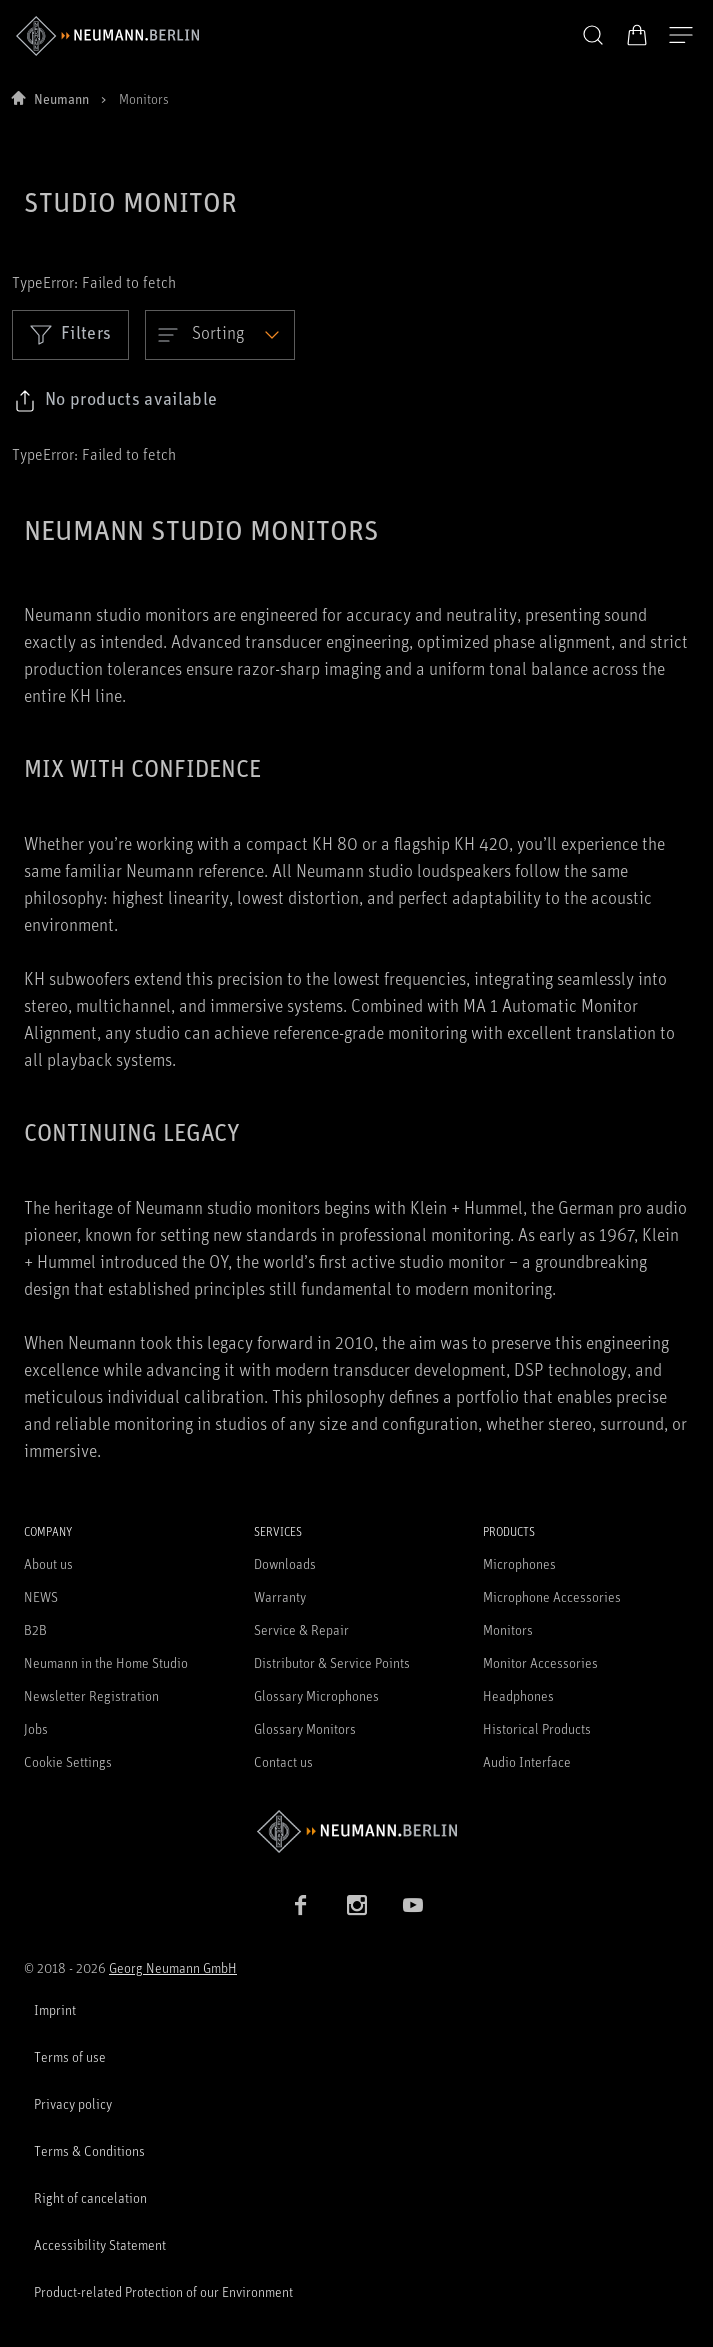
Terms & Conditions (89, 2150)
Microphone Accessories (552, 1596)
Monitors (508, 1629)
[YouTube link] (413, 1905)
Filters (70, 334)
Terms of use (70, 2056)
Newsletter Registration (91, 1695)
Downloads (285, 1563)
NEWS (41, 1596)
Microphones (519, 1563)
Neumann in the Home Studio (106, 1662)
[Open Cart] (637, 35)
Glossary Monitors (305, 1728)
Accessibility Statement (100, 2244)
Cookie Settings (68, 1761)
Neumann (61, 98)
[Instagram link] (357, 1905)
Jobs (36, 1728)
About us (48, 1563)
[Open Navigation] (681, 36)
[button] (593, 36)
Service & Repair (301, 1629)
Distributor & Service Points (332, 1662)
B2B (35, 1629)
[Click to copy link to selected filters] (115, 401)
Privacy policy (73, 2103)
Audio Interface (527, 1761)
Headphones (518, 1695)
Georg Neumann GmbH (173, 1967)
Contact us (283, 1761)
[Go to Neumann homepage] (356, 1831)
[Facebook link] (301, 1905)
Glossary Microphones (316, 1695)
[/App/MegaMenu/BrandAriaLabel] (107, 36)
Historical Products (537, 1728)
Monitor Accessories (540, 1662)
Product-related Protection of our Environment (163, 2291)
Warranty (280, 1596)
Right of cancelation (90, 2197)
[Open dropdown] (220, 335)
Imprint (55, 2009)
